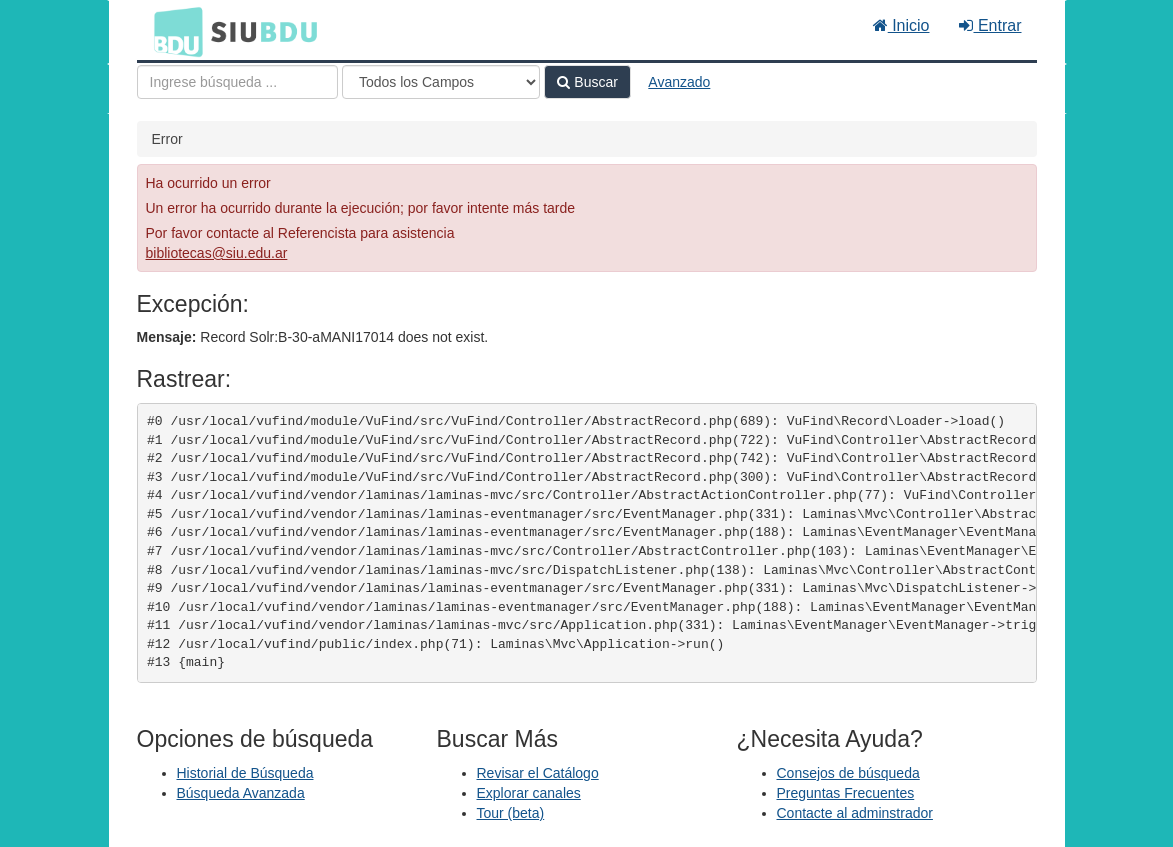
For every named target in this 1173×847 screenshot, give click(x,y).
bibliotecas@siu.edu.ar (217, 253)
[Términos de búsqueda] (237, 82)
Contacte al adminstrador (855, 813)
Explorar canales (529, 793)
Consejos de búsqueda (848, 773)
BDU (173, 31)
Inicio (901, 25)
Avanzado (679, 82)
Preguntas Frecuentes (846, 793)
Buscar (587, 82)
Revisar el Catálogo (538, 773)
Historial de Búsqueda (245, 773)
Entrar (990, 25)
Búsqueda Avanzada (241, 793)
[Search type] (441, 82)
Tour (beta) (511, 813)
